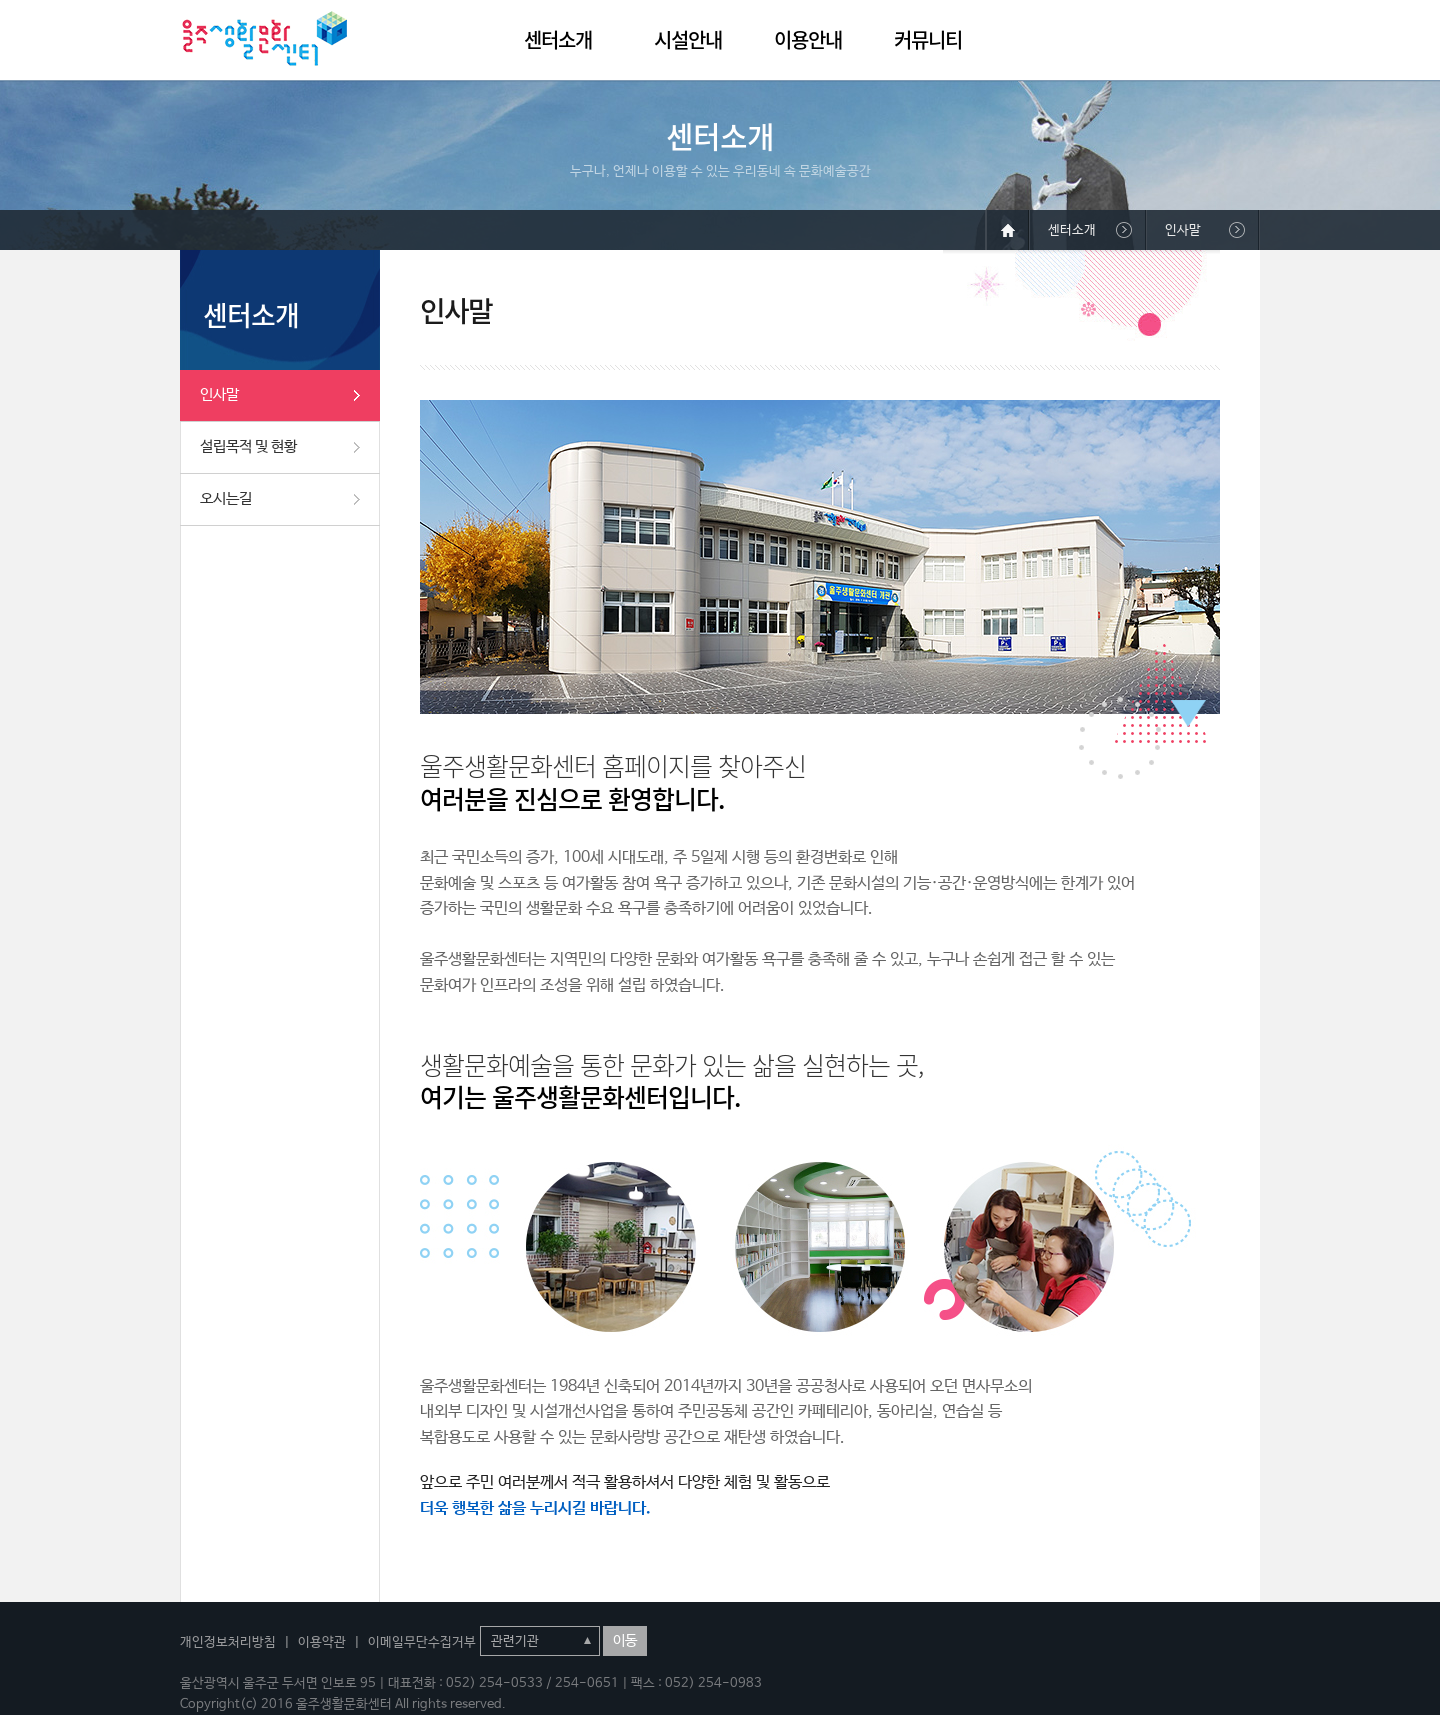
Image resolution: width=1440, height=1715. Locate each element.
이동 (625, 1641)
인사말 (219, 394)
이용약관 (322, 1642)
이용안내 (808, 39)
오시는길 (226, 498)
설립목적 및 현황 (248, 446)
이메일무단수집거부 (422, 1642)
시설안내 (688, 39)
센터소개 (558, 39)
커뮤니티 (928, 39)
